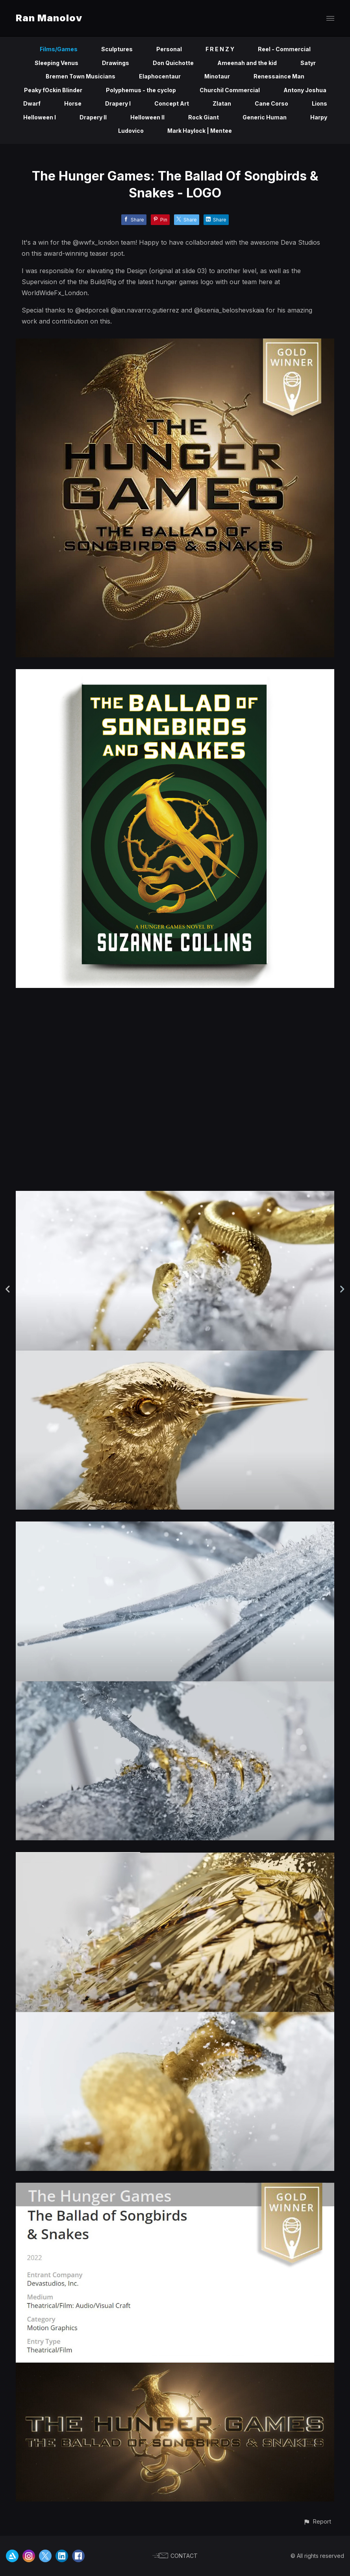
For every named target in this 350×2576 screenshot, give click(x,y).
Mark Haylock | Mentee (199, 130)
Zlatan (222, 103)
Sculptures (117, 49)
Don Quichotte (173, 63)
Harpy (318, 117)
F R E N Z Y (220, 49)
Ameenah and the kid (247, 63)
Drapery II (93, 117)
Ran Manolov (49, 18)
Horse (72, 103)
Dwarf (32, 103)
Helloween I (39, 117)
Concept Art (171, 103)
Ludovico (131, 130)
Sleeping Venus (56, 63)
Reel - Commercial (284, 49)
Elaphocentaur (160, 76)
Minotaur (217, 76)
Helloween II (147, 117)
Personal (169, 49)
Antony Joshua (304, 90)
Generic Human (265, 117)
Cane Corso (271, 103)
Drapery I (118, 103)
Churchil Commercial (230, 90)
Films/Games (59, 49)
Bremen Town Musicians (80, 76)
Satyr (308, 63)
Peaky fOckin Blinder (53, 90)
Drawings (115, 63)
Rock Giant (203, 117)
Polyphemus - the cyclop (141, 90)
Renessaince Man (279, 76)
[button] (317, 2521)
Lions (319, 103)
